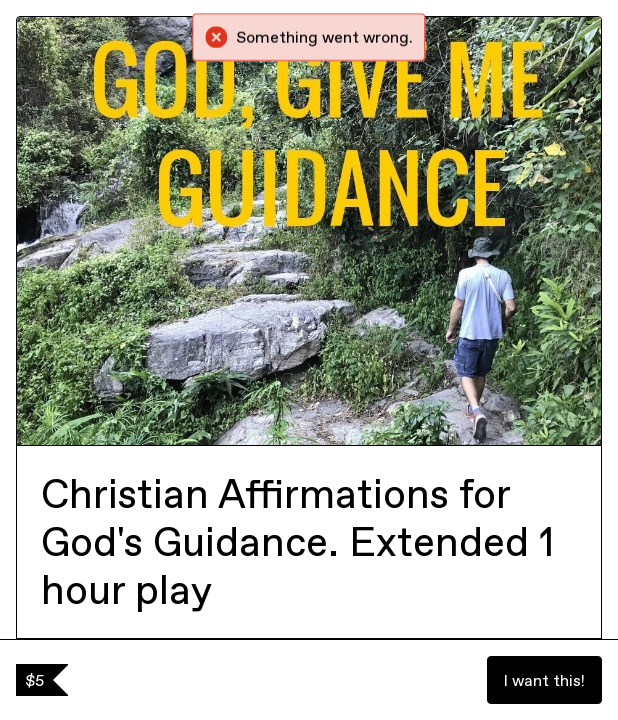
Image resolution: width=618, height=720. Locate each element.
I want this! (544, 680)
